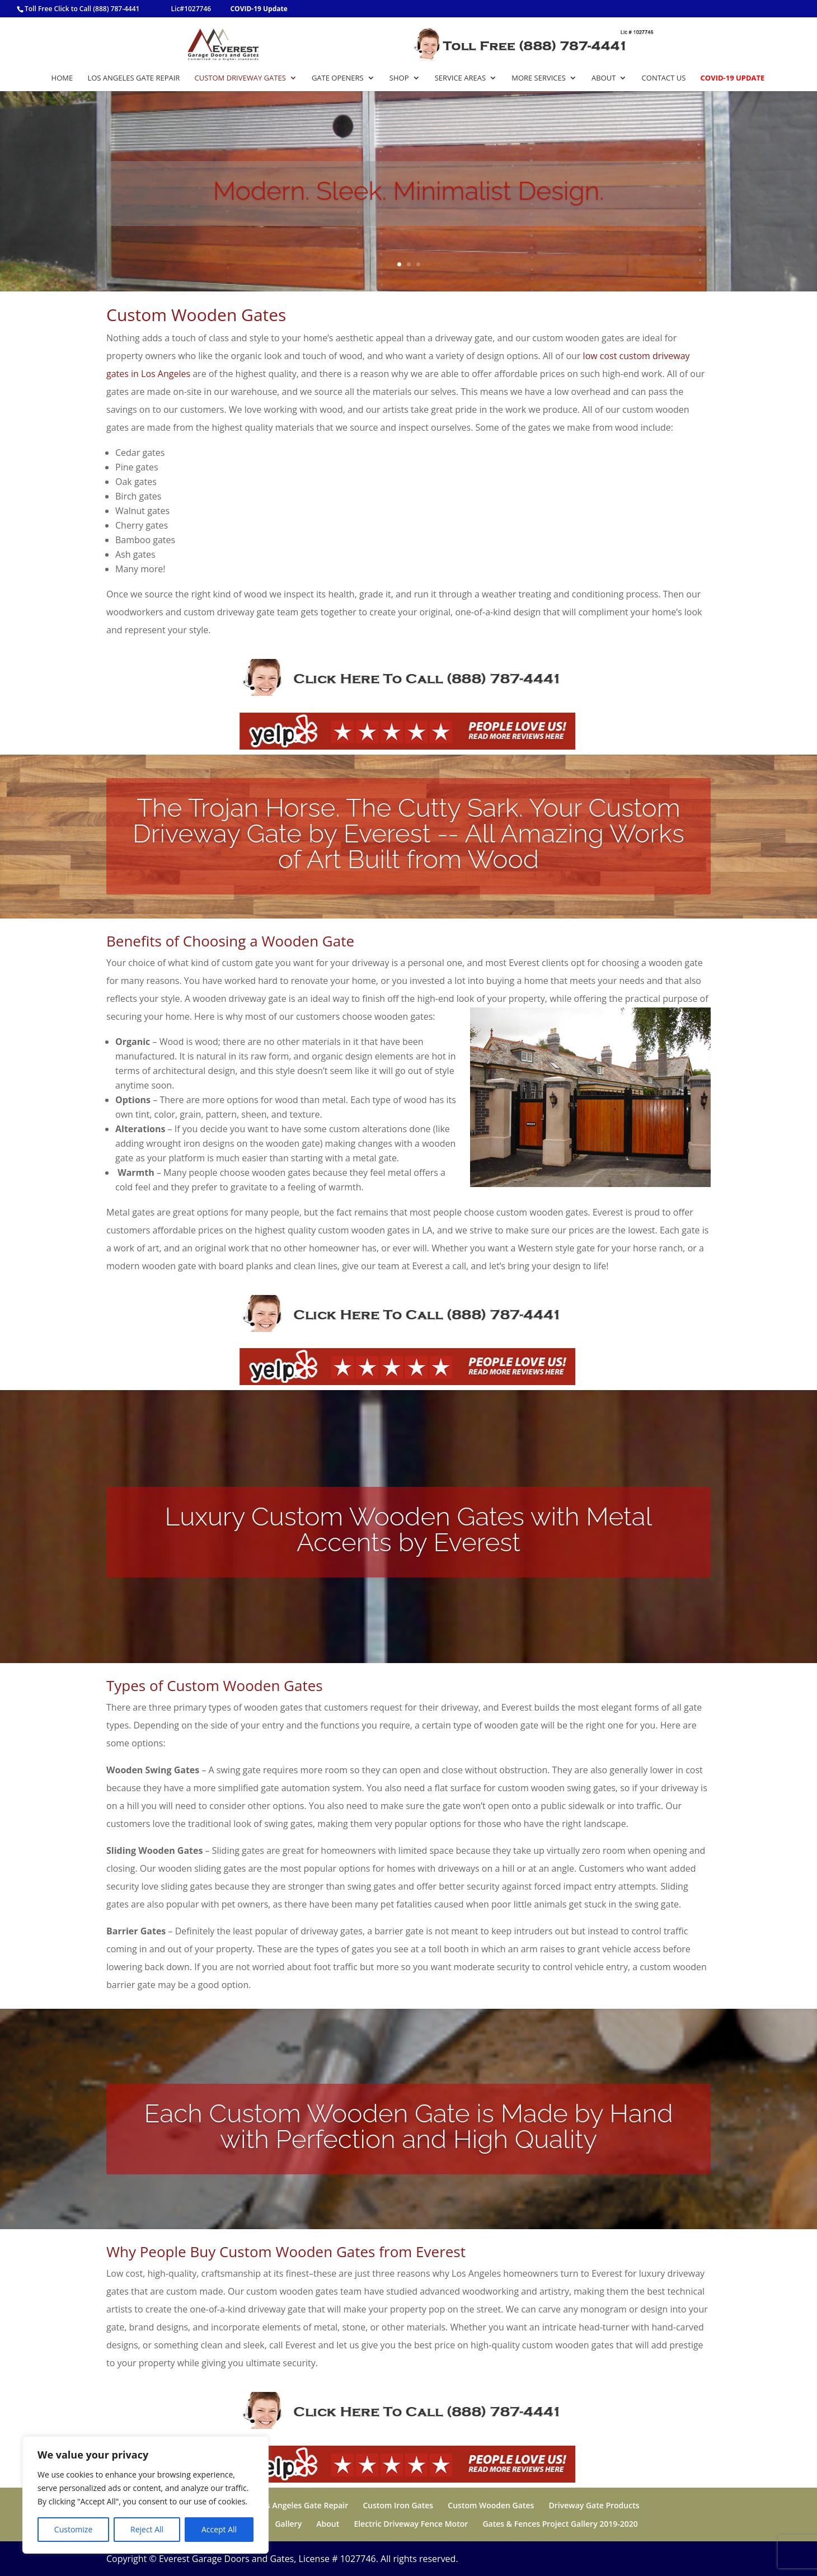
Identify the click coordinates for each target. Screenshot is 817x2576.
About (603, 78)
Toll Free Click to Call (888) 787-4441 (82, 8)
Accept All (219, 2529)
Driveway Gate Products (593, 2505)
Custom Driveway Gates (240, 78)
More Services (538, 78)
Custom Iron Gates (398, 2505)
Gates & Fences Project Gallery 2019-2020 (559, 2523)
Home (62, 78)
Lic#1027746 (191, 8)
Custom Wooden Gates (491, 2505)
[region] (145, 2495)
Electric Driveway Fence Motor (411, 2523)
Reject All (146, 2529)
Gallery (288, 2523)
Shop (399, 78)
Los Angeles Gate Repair (133, 78)
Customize (73, 2529)
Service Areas (460, 78)
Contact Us (664, 78)
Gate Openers (338, 78)
